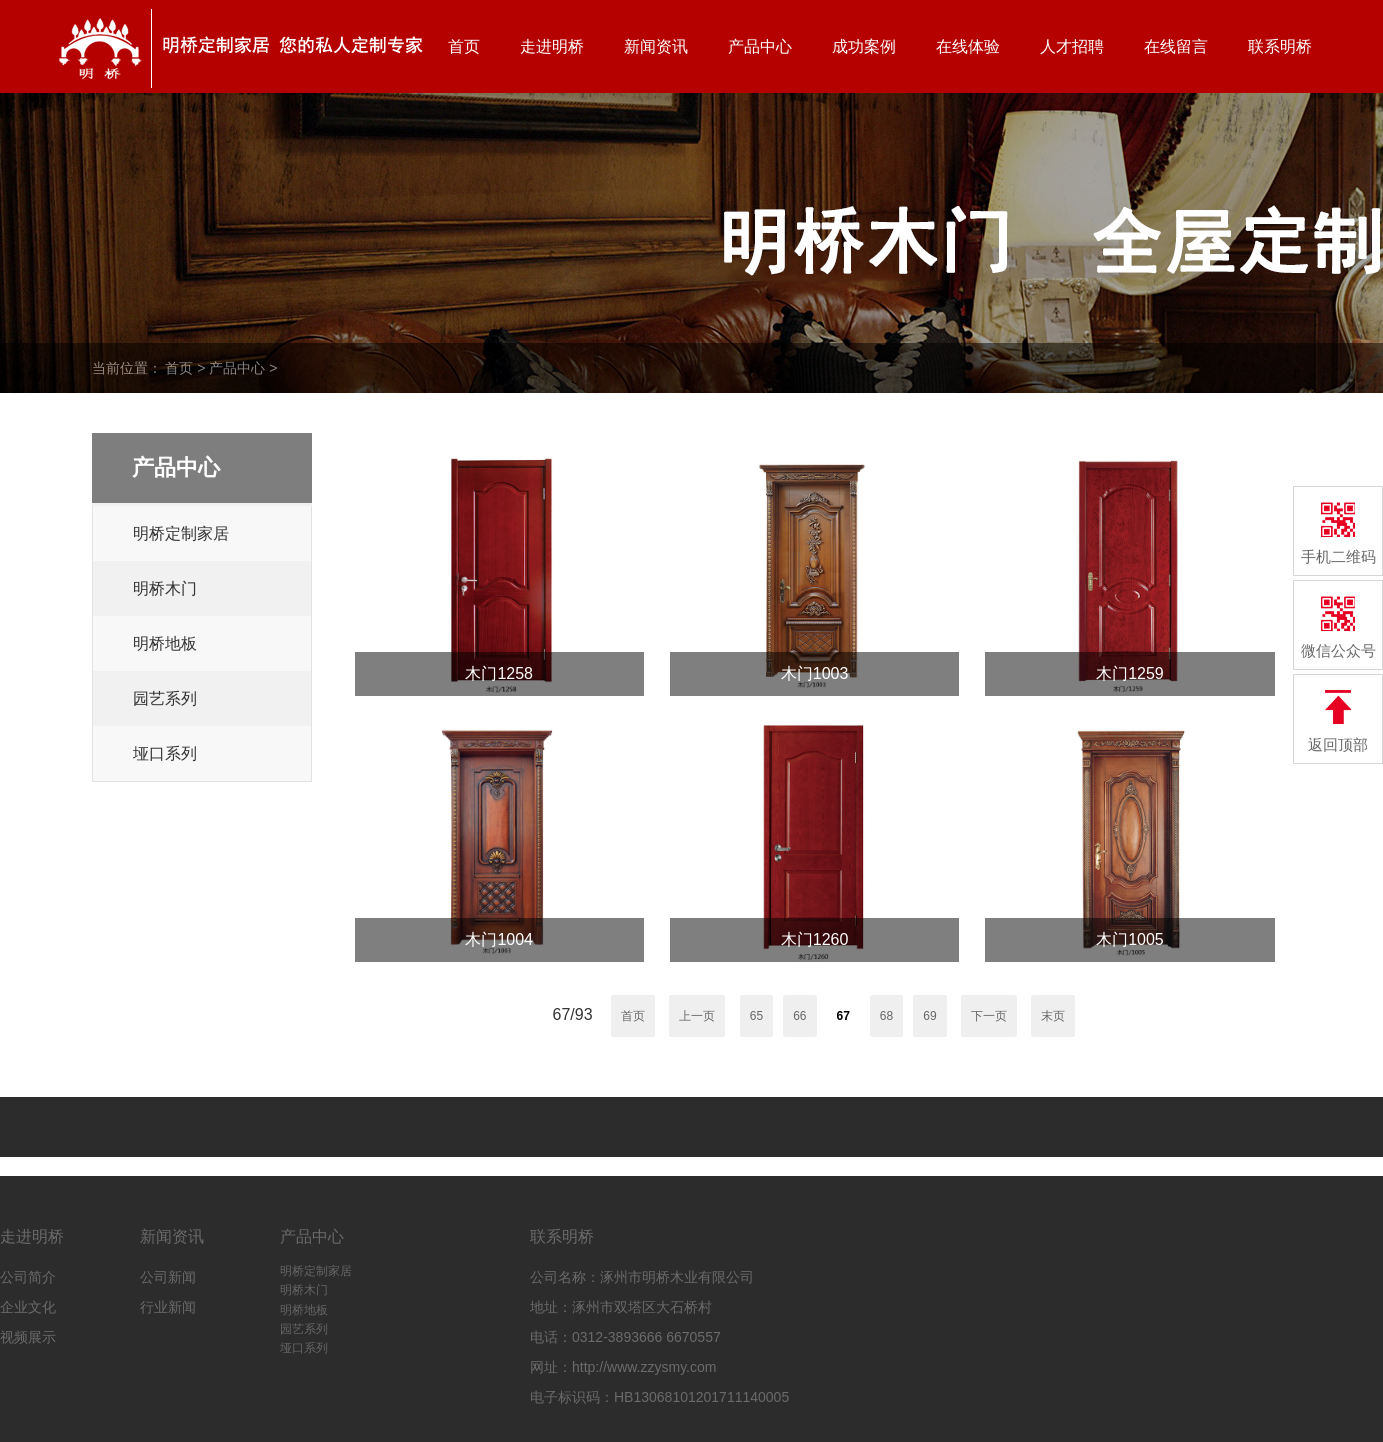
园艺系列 (165, 698)
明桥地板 (165, 643)
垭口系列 (165, 753)
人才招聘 (1072, 46)
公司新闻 (168, 1277)
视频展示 (28, 1337)
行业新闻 (168, 1307)
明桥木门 (165, 588)
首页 (464, 46)
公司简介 (28, 1277)
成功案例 (864, 46)
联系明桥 (1280, 46)
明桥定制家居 (181, 533)
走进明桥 (552, 46)
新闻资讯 (656, 46)
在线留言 (1176, 46)
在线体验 (968, 46)
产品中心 (760, 46)
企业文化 (28, 1307)
